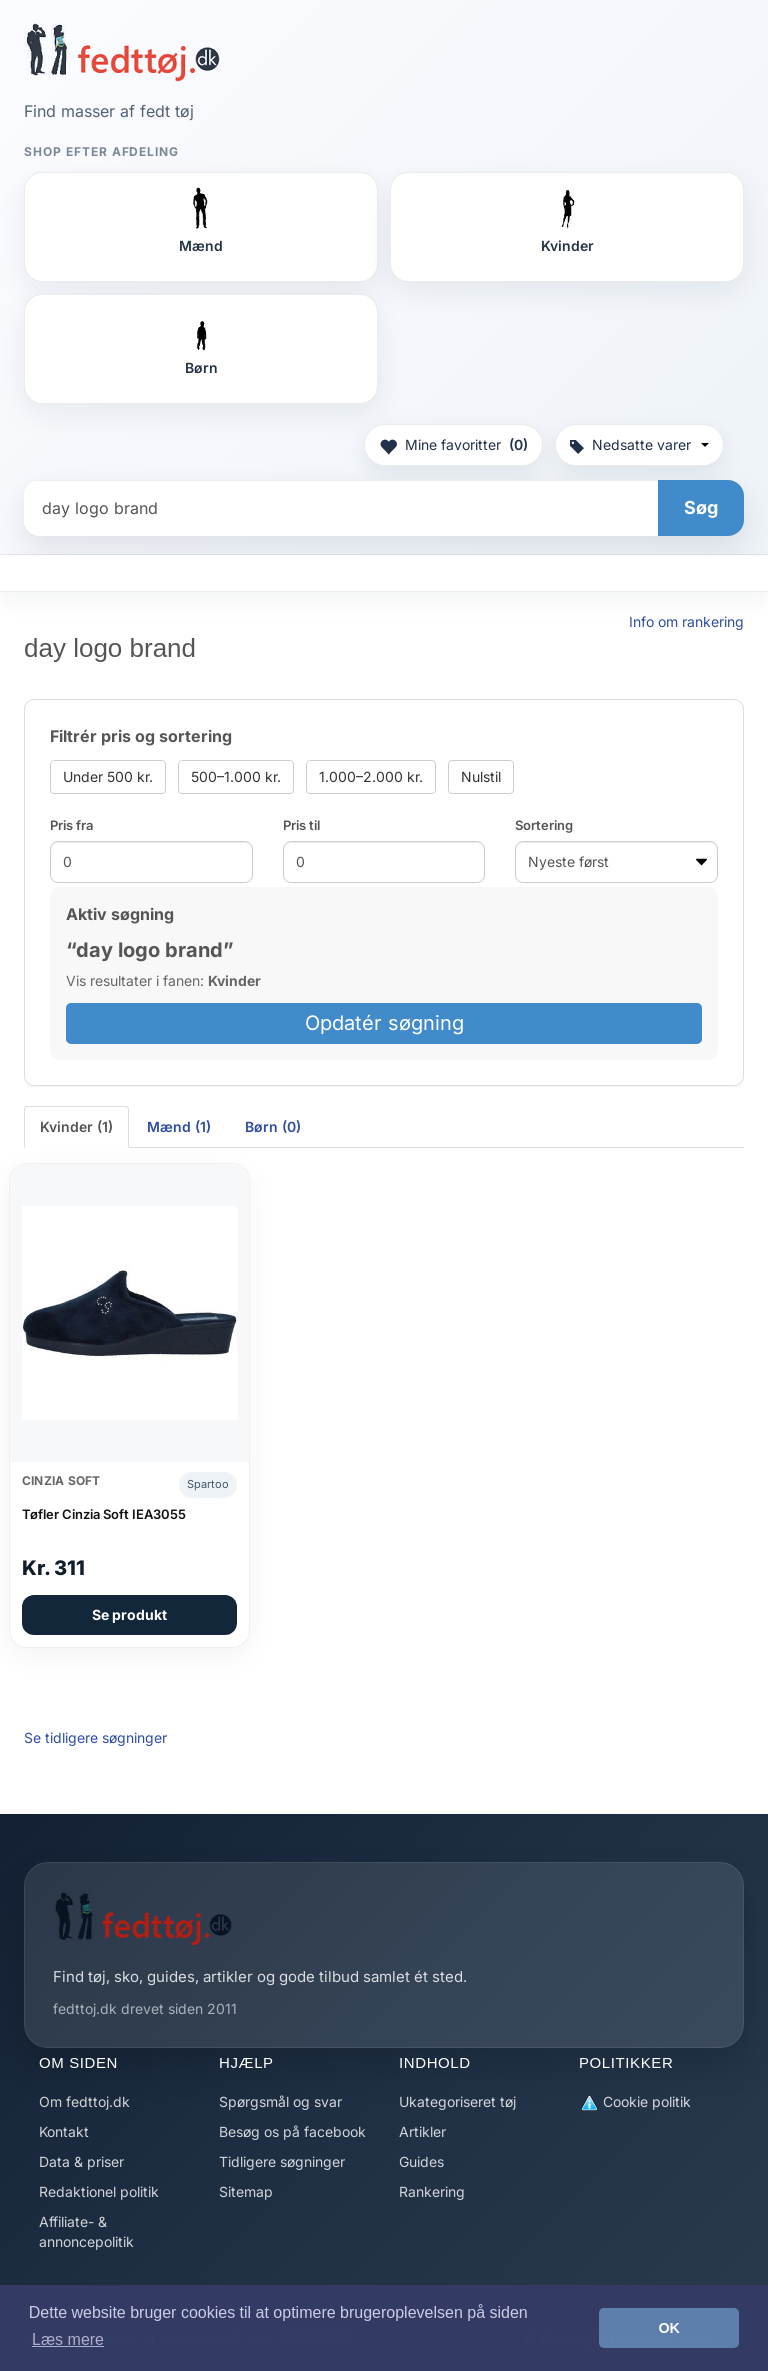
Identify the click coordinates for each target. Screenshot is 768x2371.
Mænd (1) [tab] (179, 1126)
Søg (701, 507)
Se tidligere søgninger (95, 1737)
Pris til (301, 825)
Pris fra (71, 825)
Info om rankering (686, 621)
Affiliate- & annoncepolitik (86, 2231)
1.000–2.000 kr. (371, 776)
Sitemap (246, 2191)
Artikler (422, 2131)
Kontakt (64, 2131)
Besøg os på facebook (292, 2131)
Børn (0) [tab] (273, 1126)
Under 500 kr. (108, 776)
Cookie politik (635, 2102)
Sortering (544, 825)
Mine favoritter (453, 445)
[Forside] (122, 52)
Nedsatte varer (639, 444)
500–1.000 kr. (236, 776)
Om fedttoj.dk (84, 2101)
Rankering (432, 2191)
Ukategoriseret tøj (457, 2101)
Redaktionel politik (99, 2191)
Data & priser (81, 2161)
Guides (421, 2161)
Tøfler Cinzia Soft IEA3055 (104, 1514)
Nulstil (481, 776)
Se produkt (129, 1614)
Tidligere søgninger (282, 2161)
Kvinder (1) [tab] (76, 1126)
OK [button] (669, 2328)
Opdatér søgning (384, 1023)
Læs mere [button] (68, 2339)
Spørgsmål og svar (280, 2101)
